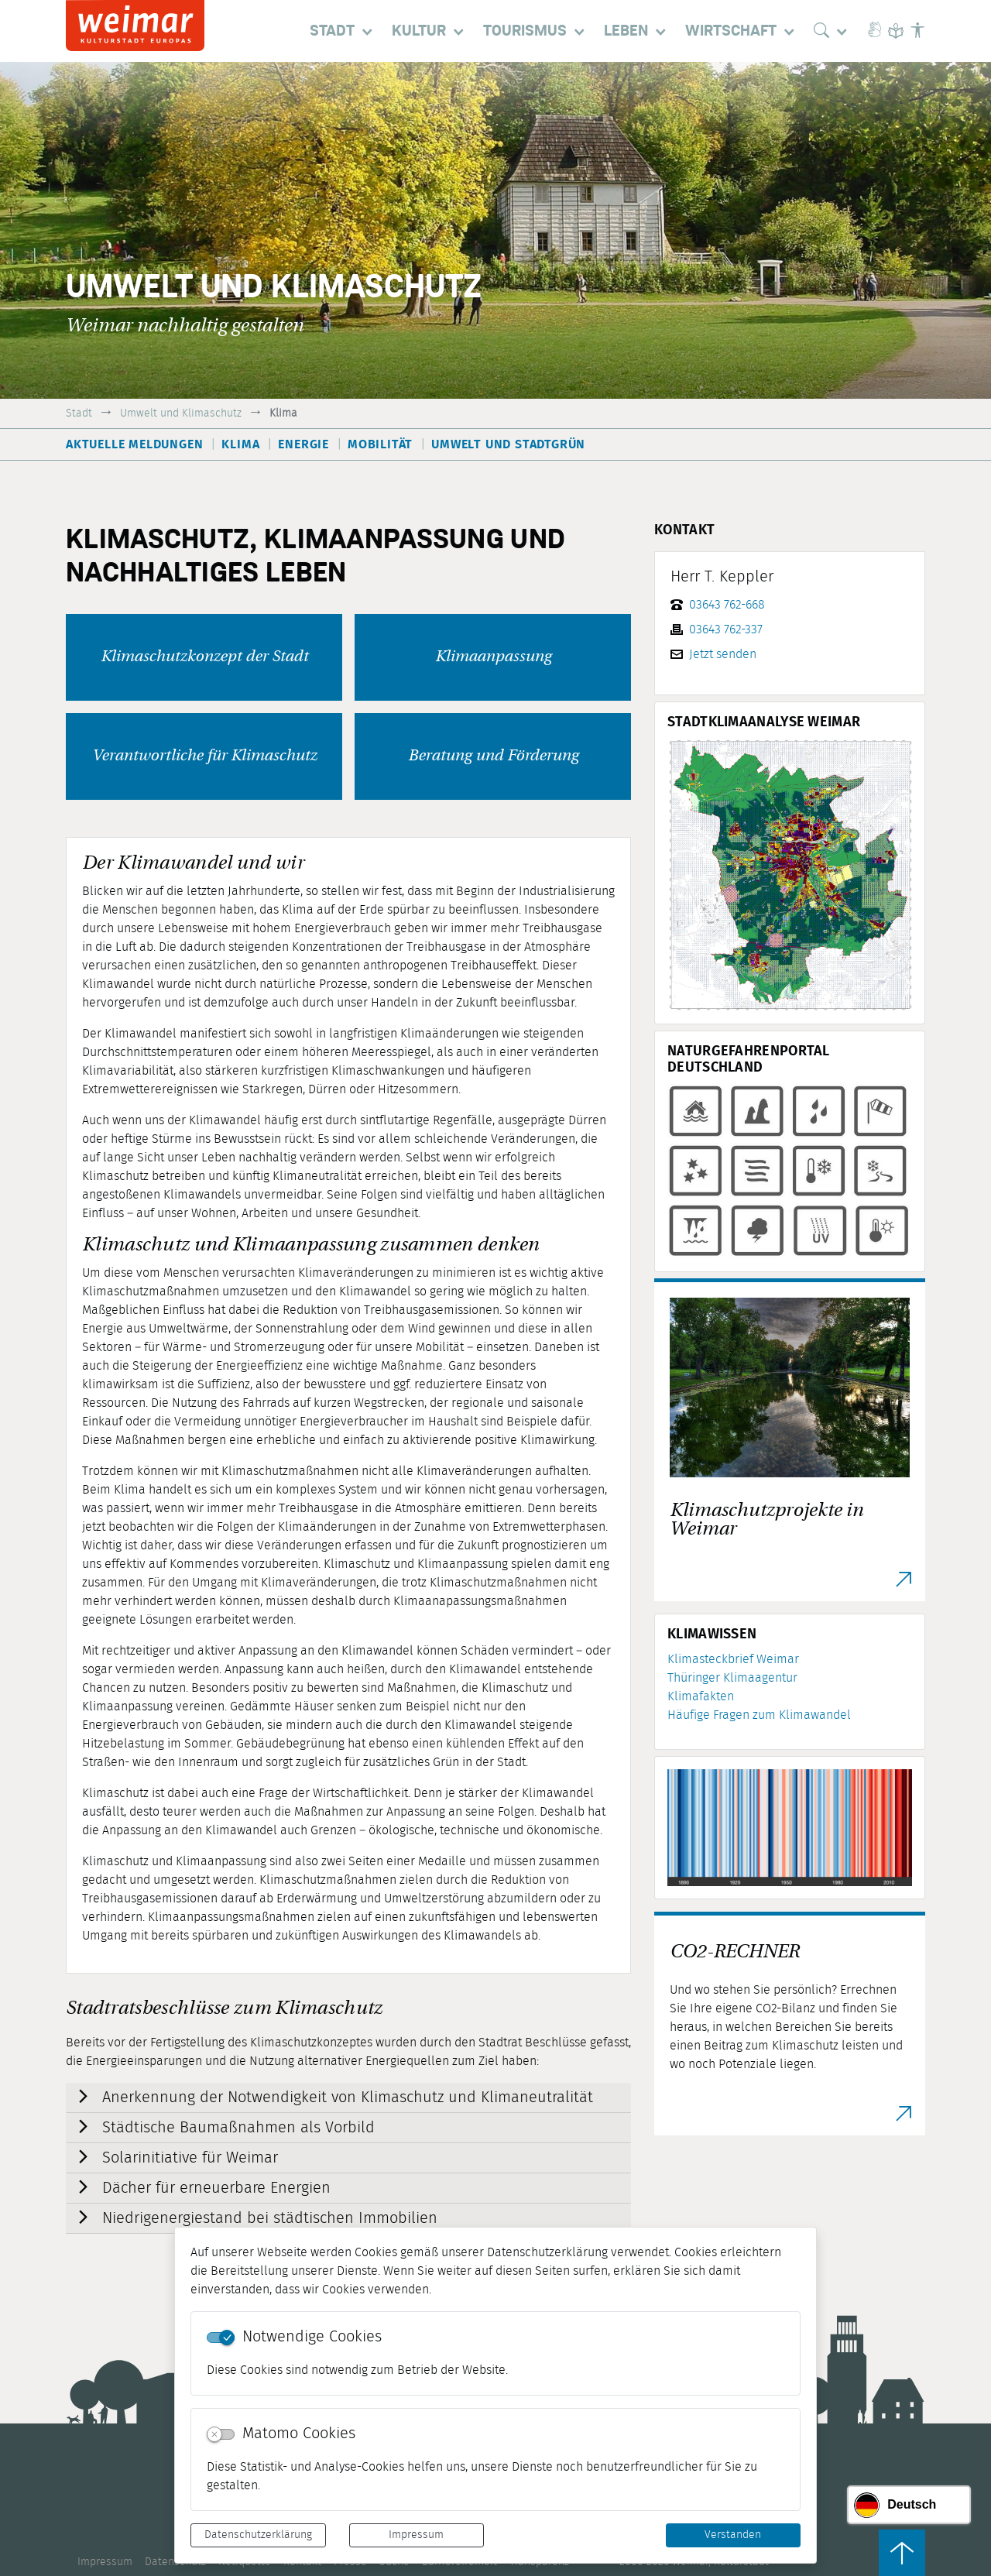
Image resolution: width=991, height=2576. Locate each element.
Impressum (416, 2535)
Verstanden (733, 2535)
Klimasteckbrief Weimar (733, 1659)
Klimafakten (700, 1696)
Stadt (79, 413)
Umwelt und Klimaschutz (181, 413)
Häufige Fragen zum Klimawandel (759, 1715)
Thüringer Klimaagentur (732, 1678)
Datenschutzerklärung (258, 2535)
